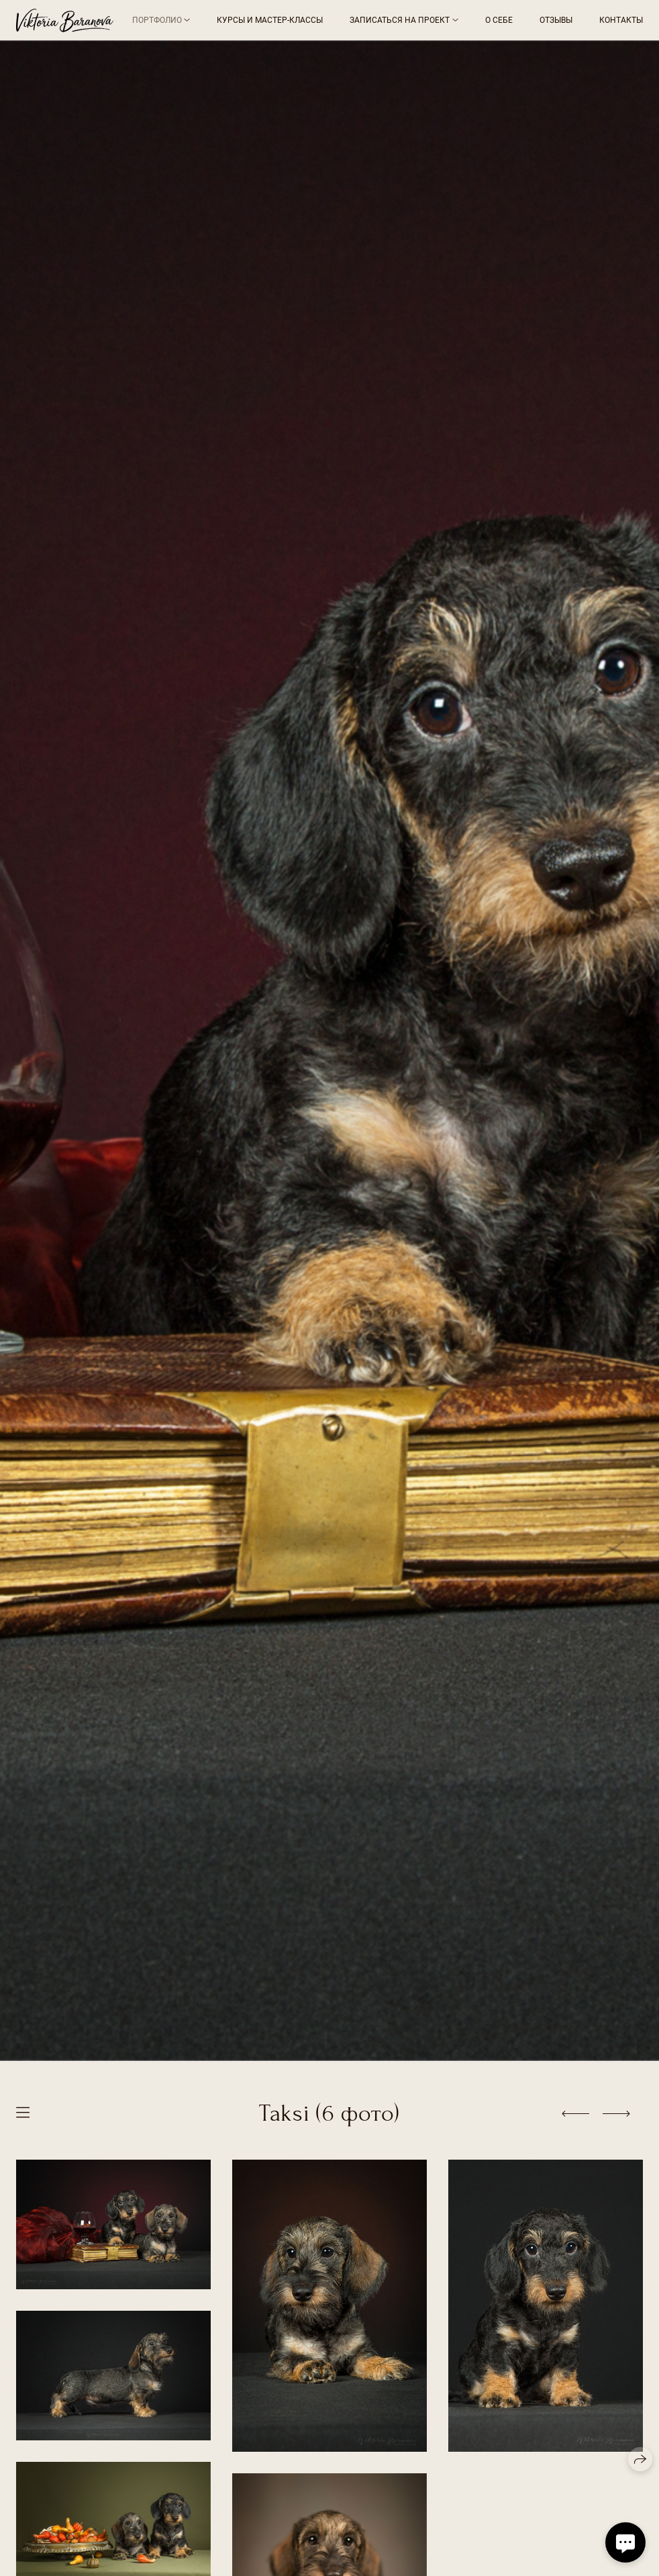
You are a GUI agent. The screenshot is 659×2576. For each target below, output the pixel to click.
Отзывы (556, 20)
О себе (499, 20)
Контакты (621, 20)
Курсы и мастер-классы (270, 20)
